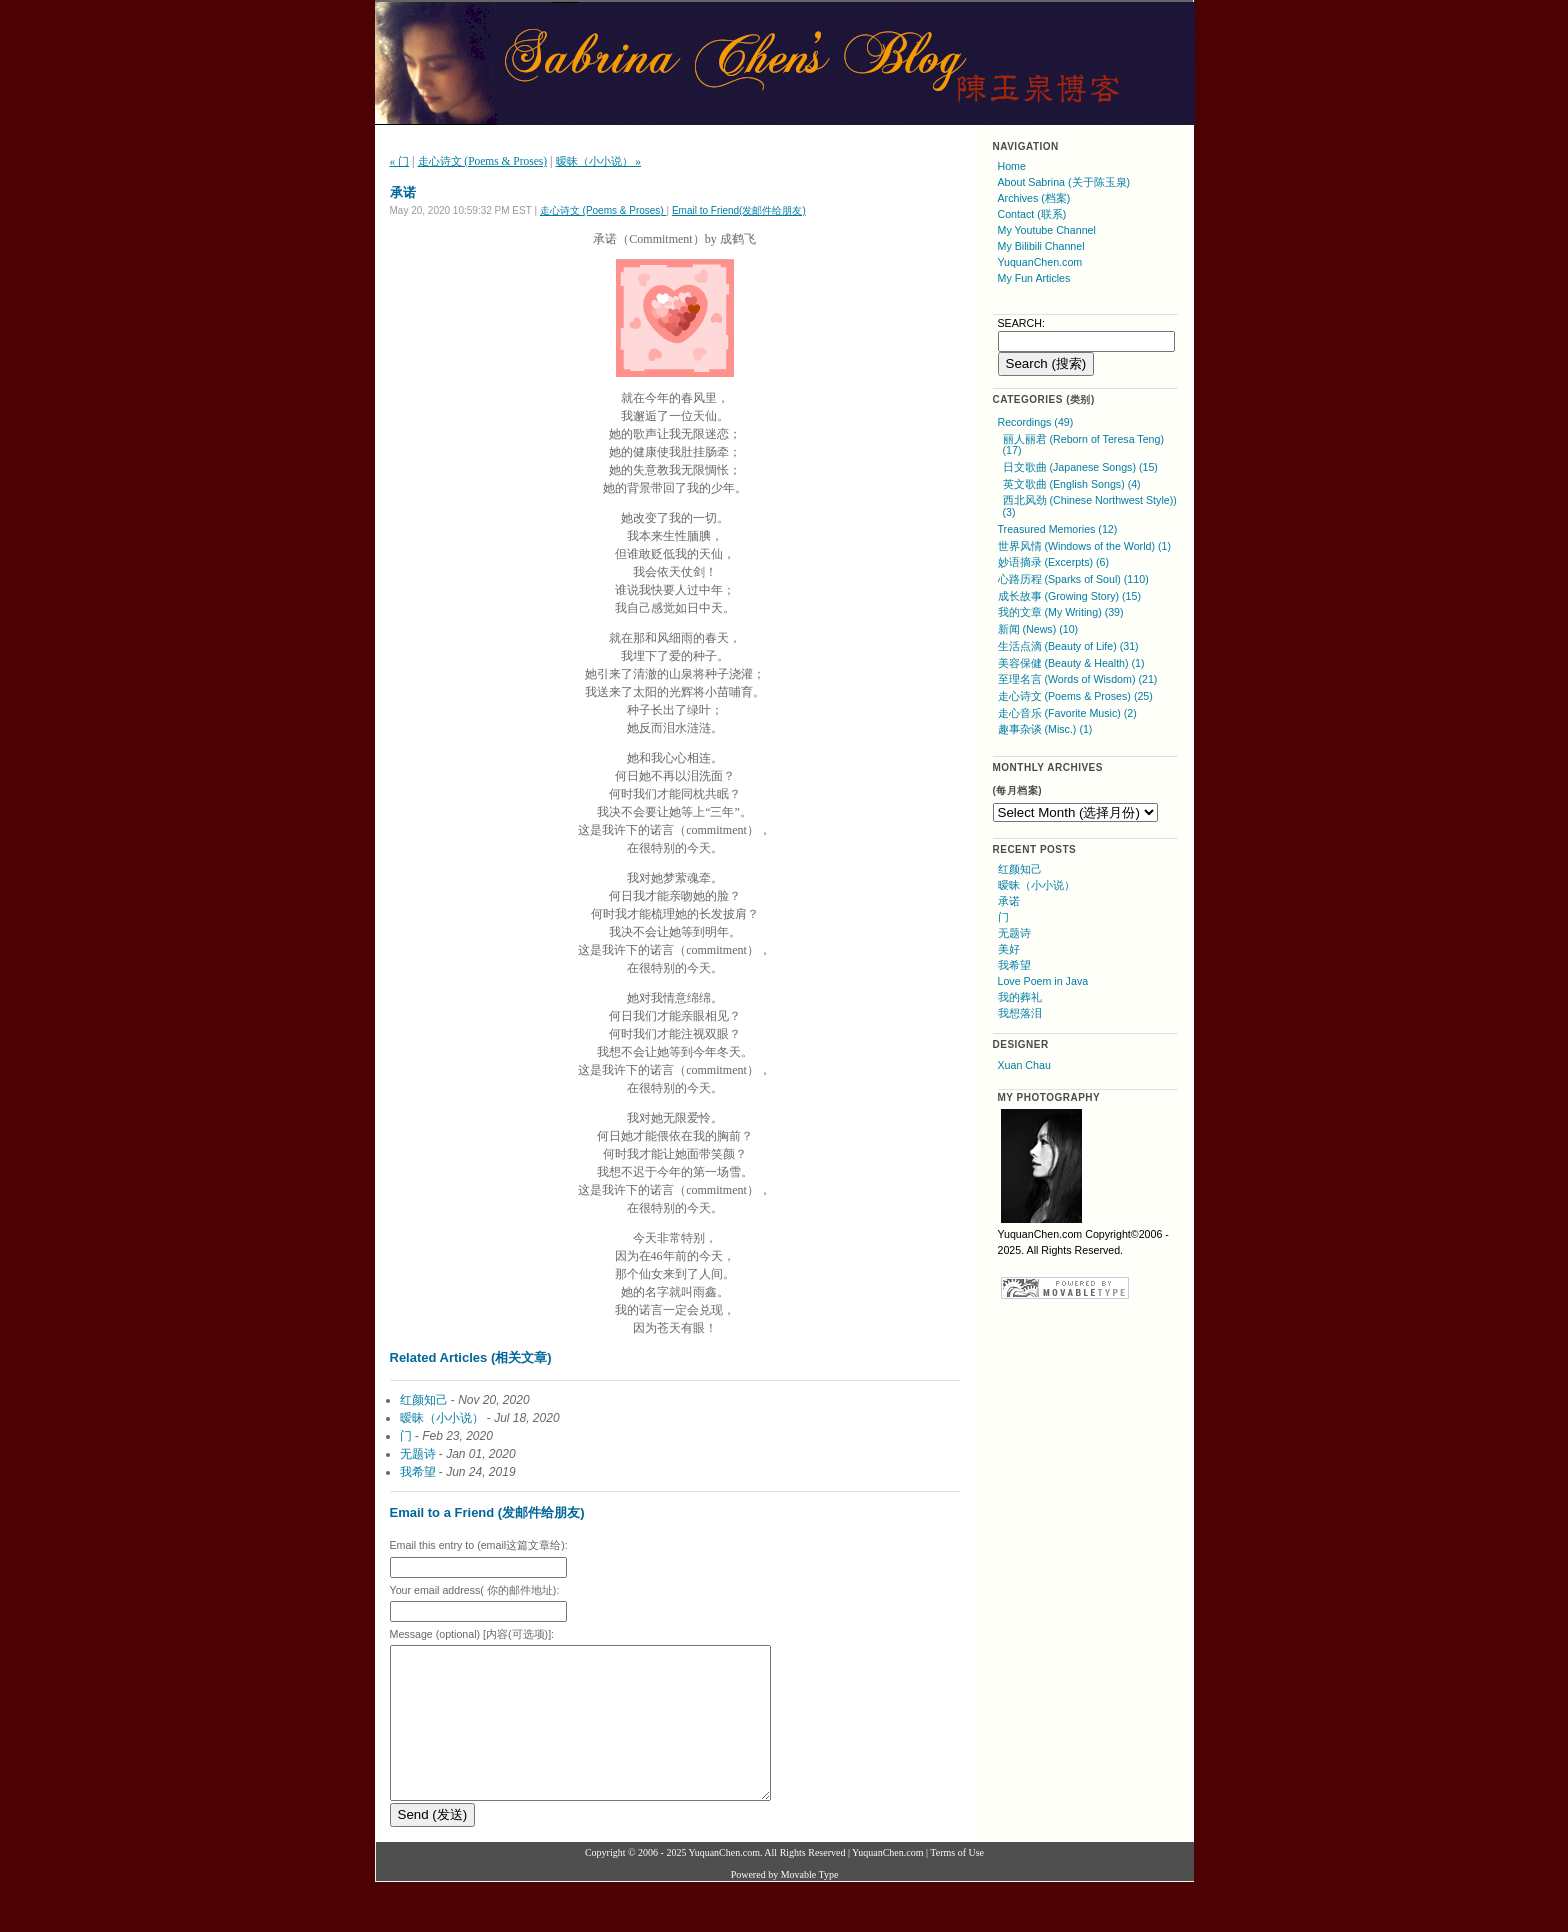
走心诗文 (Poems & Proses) (483, 161)
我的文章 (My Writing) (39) (1061, 612)
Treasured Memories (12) (1058, 529)
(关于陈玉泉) (1099, 182)
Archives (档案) (1034, 198)
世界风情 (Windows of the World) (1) (1085, 546)
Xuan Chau (1024, 1065)
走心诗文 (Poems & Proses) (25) (1075, 696)
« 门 (400, 161)
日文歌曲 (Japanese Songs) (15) (1080, 467)
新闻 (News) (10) (1038, 629)
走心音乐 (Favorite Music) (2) (1067, 713)
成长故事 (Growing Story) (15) (1069, 596)
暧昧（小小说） (442, 1418)
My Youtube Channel (1047, 230)
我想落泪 (1020, 1013)
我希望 (418, 1472)
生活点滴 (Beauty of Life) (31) (1068, 646)
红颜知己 (424, 1400)
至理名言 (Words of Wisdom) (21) (1078, 679)
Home (1012, 166)
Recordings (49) (1036, 422)
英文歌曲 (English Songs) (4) (1072, 484)
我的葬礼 (1020, 997)
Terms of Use (957, 1882)
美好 (1009, 949)
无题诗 (418, 1454)
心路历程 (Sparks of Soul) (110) (1073, 579)
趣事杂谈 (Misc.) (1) (1045, 729)
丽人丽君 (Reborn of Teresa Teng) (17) (1083, 445)
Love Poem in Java (1043, 981)
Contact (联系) (1032, 214)
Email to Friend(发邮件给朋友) (739, 210)
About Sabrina (1032, 182)
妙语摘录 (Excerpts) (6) (1054, 562)
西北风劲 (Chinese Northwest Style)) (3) (1090, 506)
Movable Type (810, 1904)
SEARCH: (1021, 323)
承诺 (1009, 901)
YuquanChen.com (1040, 262)
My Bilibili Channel (1041, 246)
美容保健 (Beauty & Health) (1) (1071, 663)
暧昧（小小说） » (599, 161)
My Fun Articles (1034, 278)
